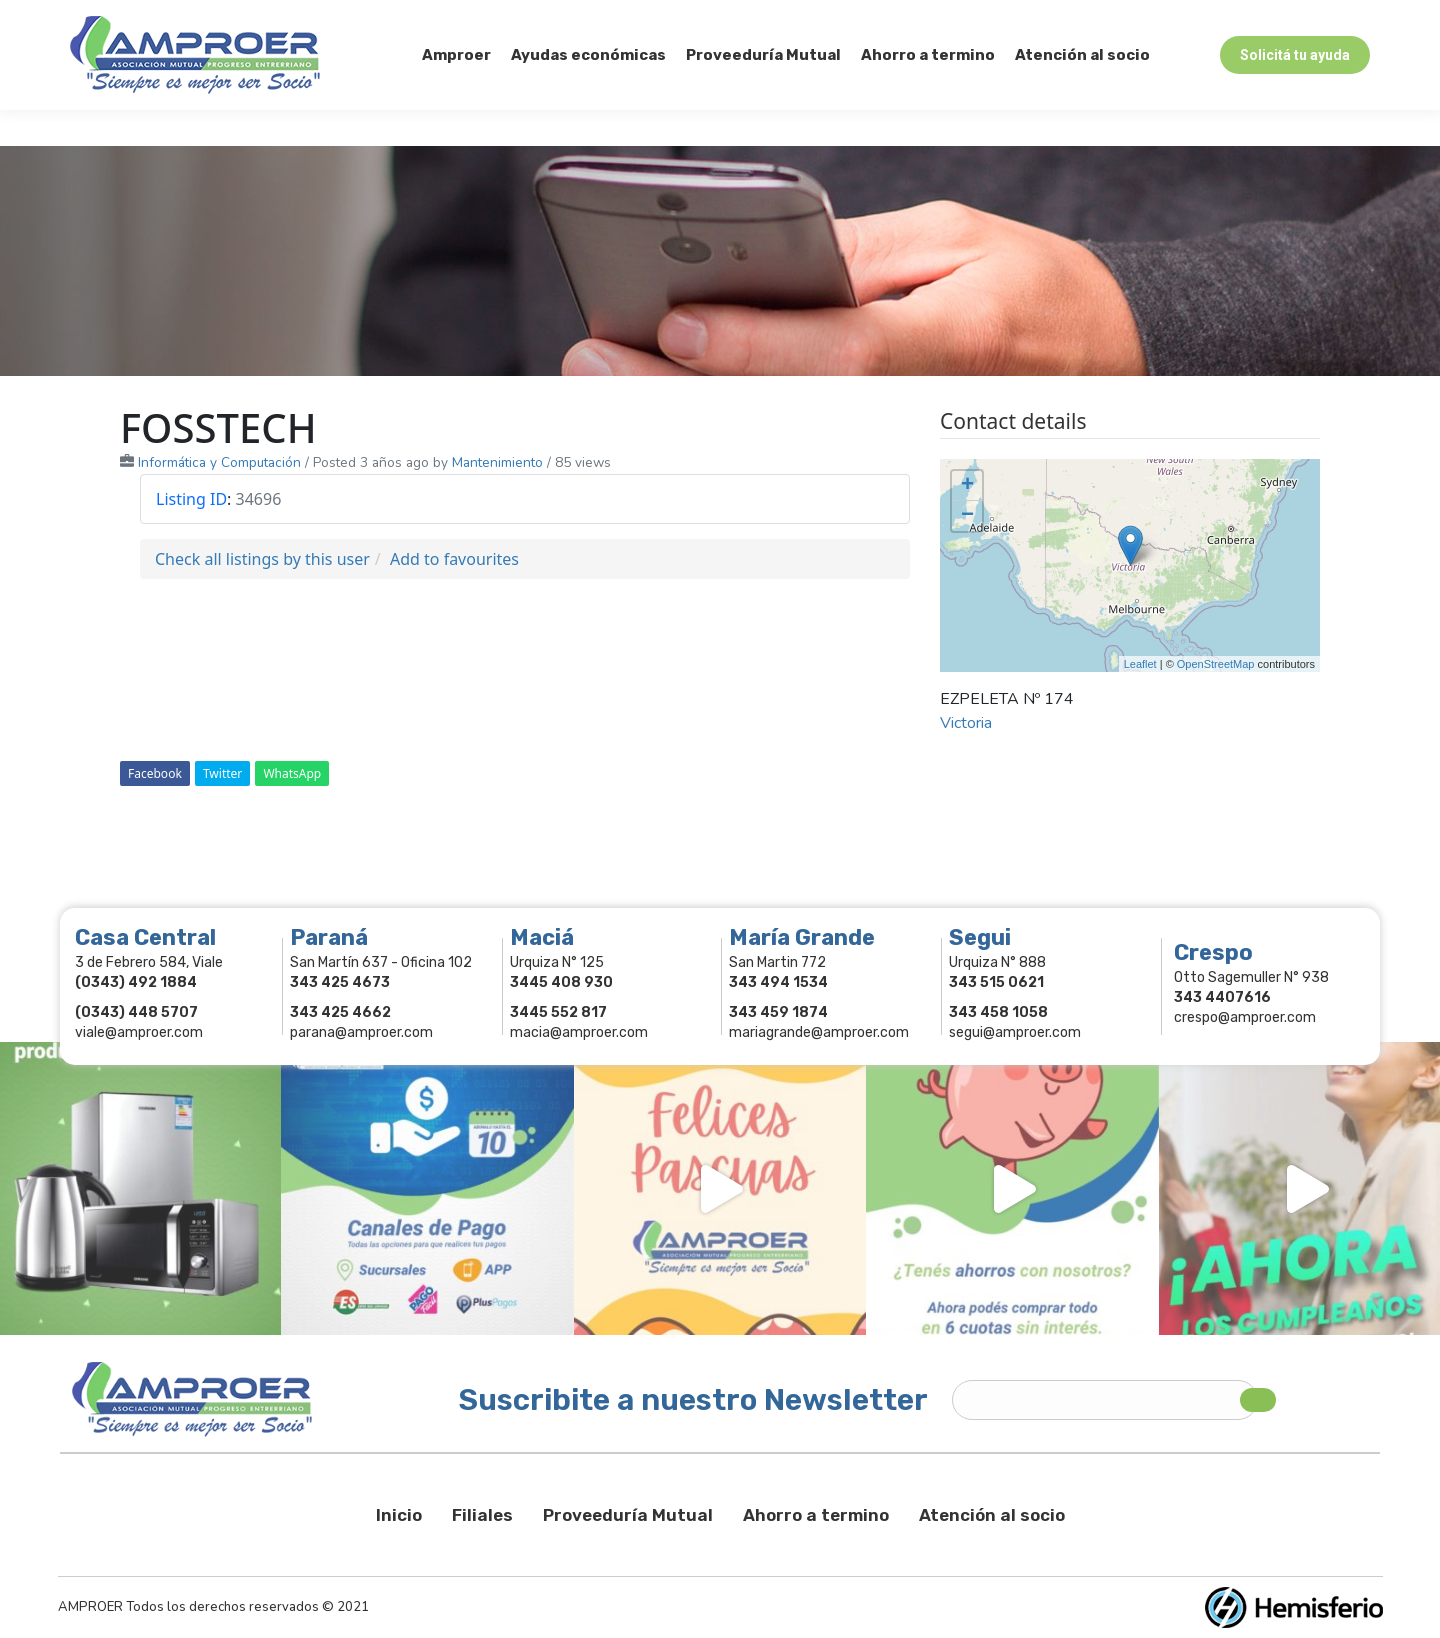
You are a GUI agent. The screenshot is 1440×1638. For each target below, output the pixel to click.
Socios (1117, 18)
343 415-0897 (293, 18)
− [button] (967, 516)
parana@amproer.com (361, 1032)
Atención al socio (992, 1515)
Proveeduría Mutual (628, 1515)
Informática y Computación (219, 462)
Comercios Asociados (1244, 18)
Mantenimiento (497, 462)
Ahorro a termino (816, 1515)
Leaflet (1140, 664)
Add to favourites (454, 559)
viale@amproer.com (139, 1032)
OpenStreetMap (1216, 664)
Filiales (482, 1515)
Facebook (155, 773)
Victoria (966, 723)
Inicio (399, 1515)
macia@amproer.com (579, 1032)
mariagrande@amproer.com (819, 1032)
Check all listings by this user (262, 559)
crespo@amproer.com (1245, 1017)
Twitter (222, 773)
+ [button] (967, 486)
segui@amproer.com (1015, 1032)
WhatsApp (292, 773)
